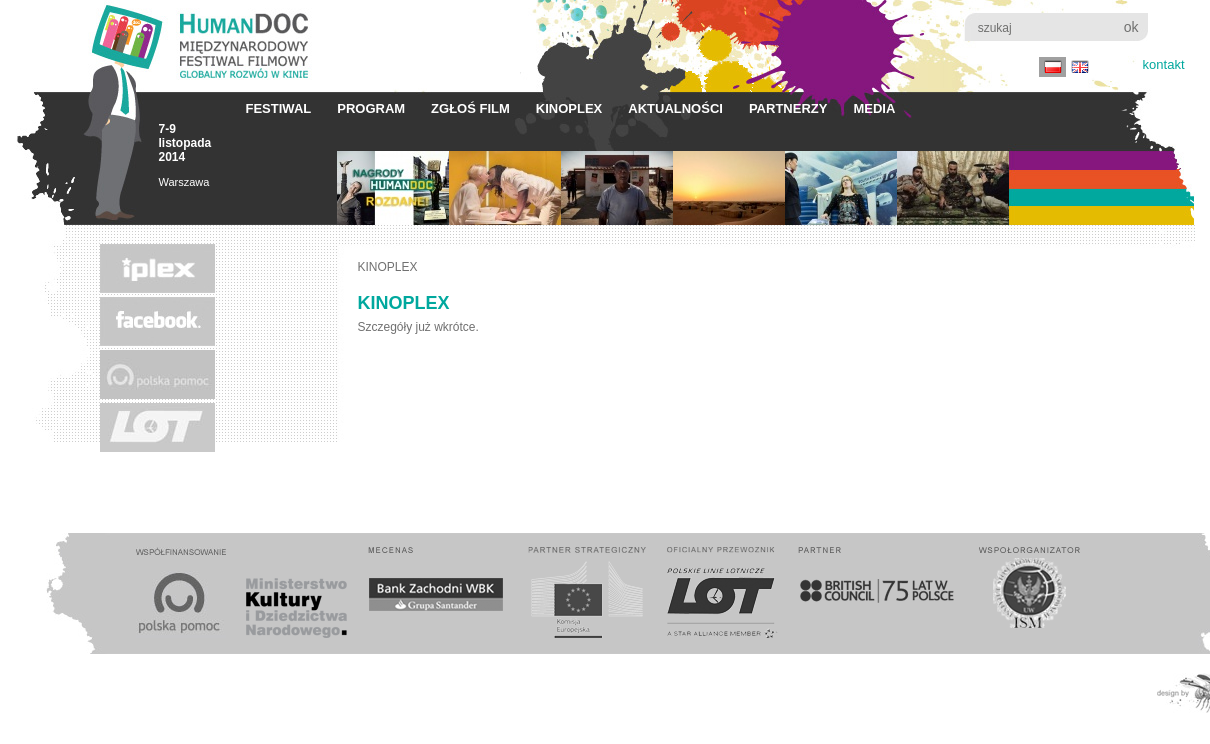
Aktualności (675, 108)
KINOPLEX (569, 108)
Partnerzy (788, 108)
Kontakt (1164, 64)
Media (874, 108)
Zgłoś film (470, 108)
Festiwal (279, 108)
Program (371, 108)
